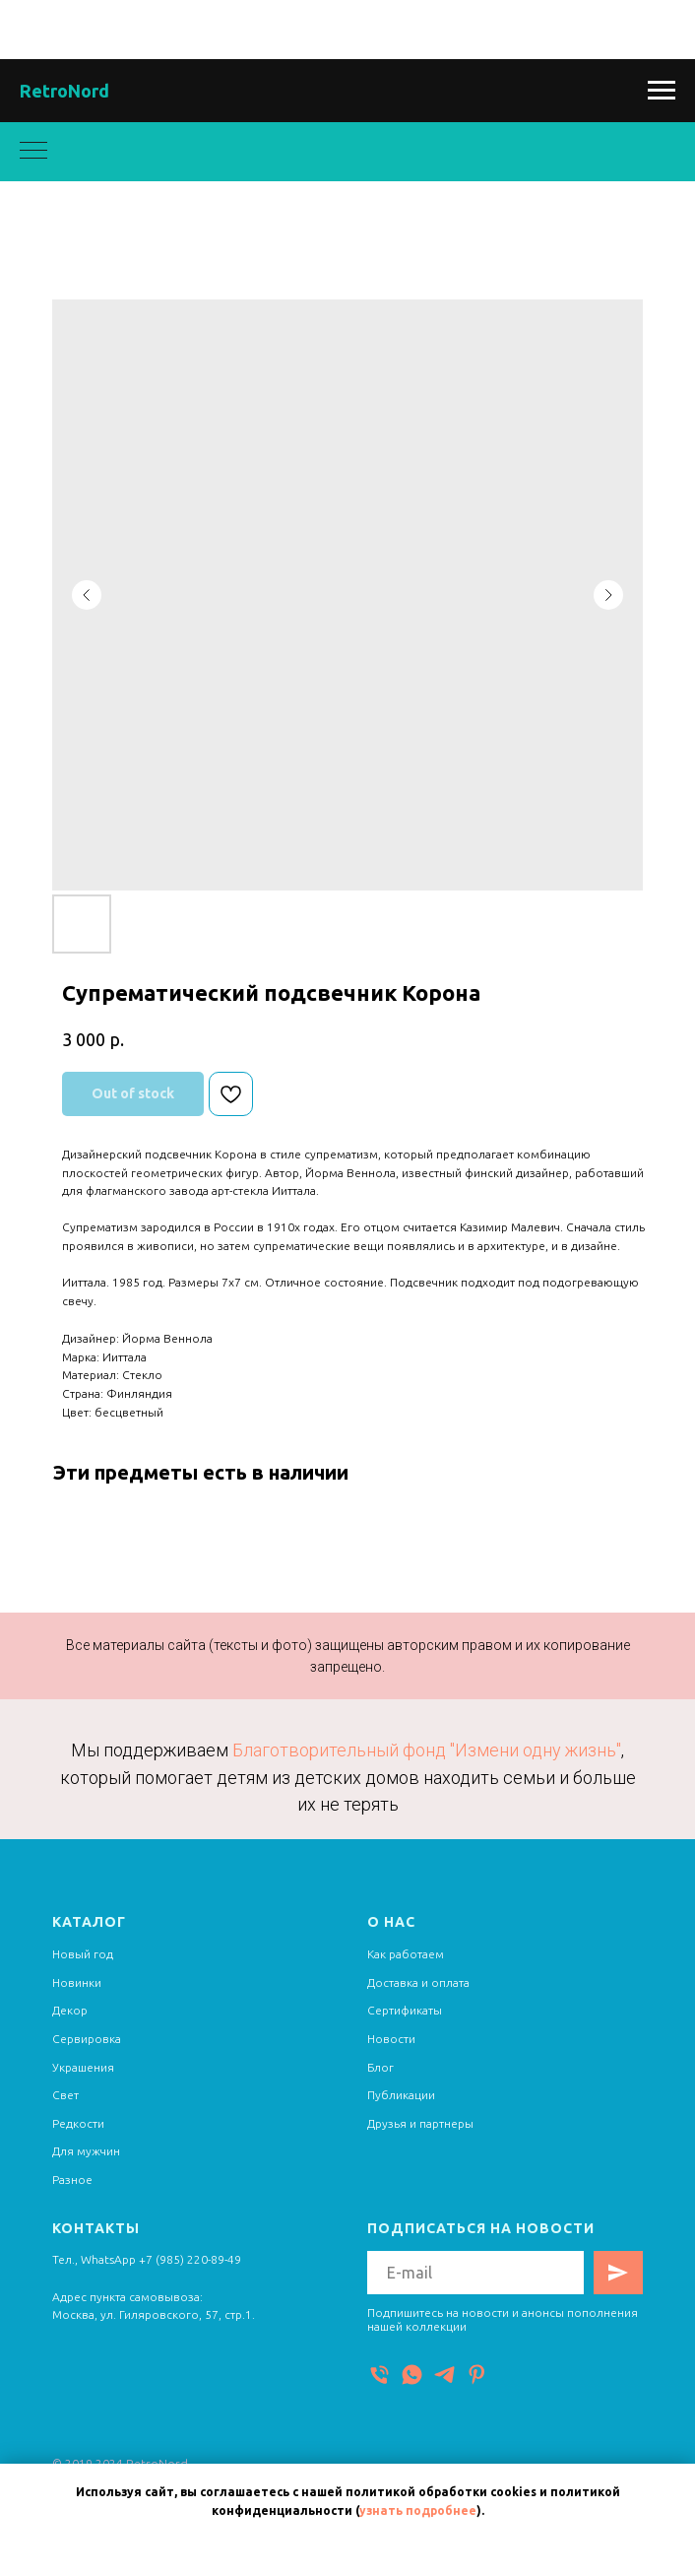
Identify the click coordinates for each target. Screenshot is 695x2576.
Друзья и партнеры (420, 2123)
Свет (65, 2094)
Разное (72, 2179)
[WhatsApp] (412, 2374)
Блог (380, 2067)
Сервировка (86, 2038)
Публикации (401, 2094)
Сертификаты (404, 2010)
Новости (391, 2038)
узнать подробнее (417, 2510)
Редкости (78, 2123)
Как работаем (405, 1954)
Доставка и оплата (418, 1982)
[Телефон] (379, 2374)
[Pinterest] (477, 2374)
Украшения (83, 2067)
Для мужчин (86, 2151)
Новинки (76, 1982)
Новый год (82, 1954)
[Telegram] (444, 2374)
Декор (70, 2010)
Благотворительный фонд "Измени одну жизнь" (426, 1750)
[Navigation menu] (661, 90)
